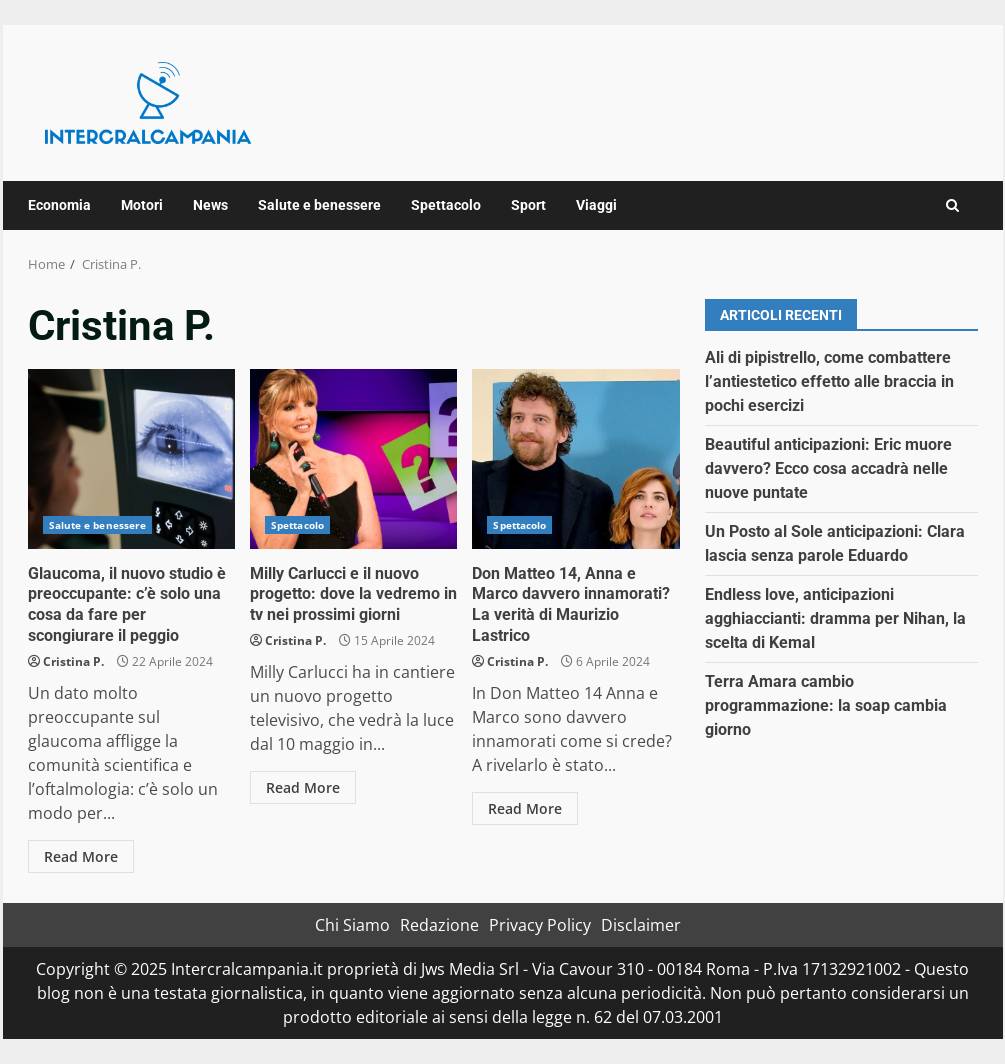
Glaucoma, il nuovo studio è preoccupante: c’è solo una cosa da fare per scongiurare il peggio (131, 459)
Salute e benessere (319, 205)
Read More (81, 856)
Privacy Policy (540, 925)
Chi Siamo (352, 925)
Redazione (439, 925)
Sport (528, 205)
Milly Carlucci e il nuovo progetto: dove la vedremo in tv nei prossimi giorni (353, 459)
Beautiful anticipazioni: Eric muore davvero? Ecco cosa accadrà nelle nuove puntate (828, 468)
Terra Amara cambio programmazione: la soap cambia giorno (826, 705)
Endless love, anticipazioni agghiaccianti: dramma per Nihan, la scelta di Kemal (835, 618)
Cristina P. (73, 661)
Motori (142, 205)
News (210, 205)
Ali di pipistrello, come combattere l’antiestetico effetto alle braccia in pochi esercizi (829, 381)
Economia (59, 205)
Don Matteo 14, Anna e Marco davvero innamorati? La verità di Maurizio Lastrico (575, 459)
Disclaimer (641, 925)
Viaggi (596, 205)
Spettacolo (446, 205)
